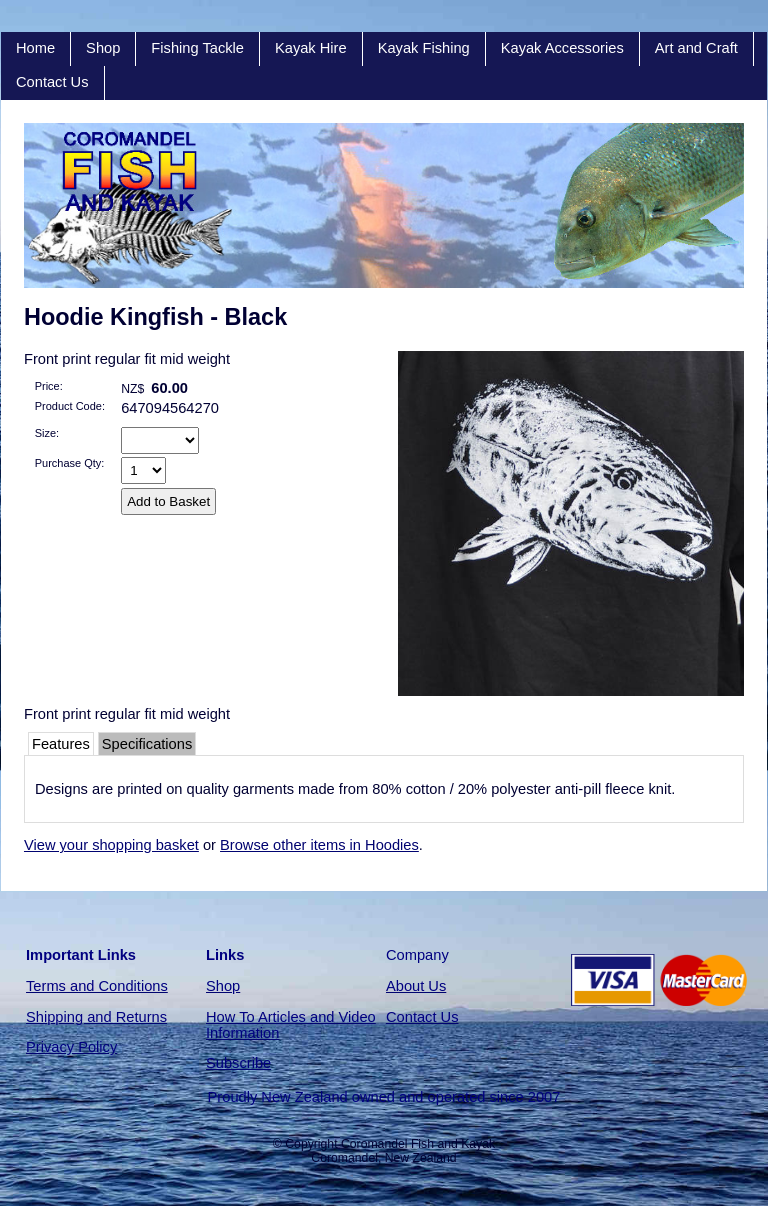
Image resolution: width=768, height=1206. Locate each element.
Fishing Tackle (197, 48)
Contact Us (52, 82)
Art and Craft (696, 48)
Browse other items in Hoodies (319, 845)
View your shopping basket (111, 845)
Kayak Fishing (424, 48)
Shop (103, 48)
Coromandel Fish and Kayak (418, 1144)
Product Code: (70, 406)
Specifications (147, 744)
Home (35, 48)
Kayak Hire (311, 48)
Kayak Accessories (562, 48)
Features (61, 744)
